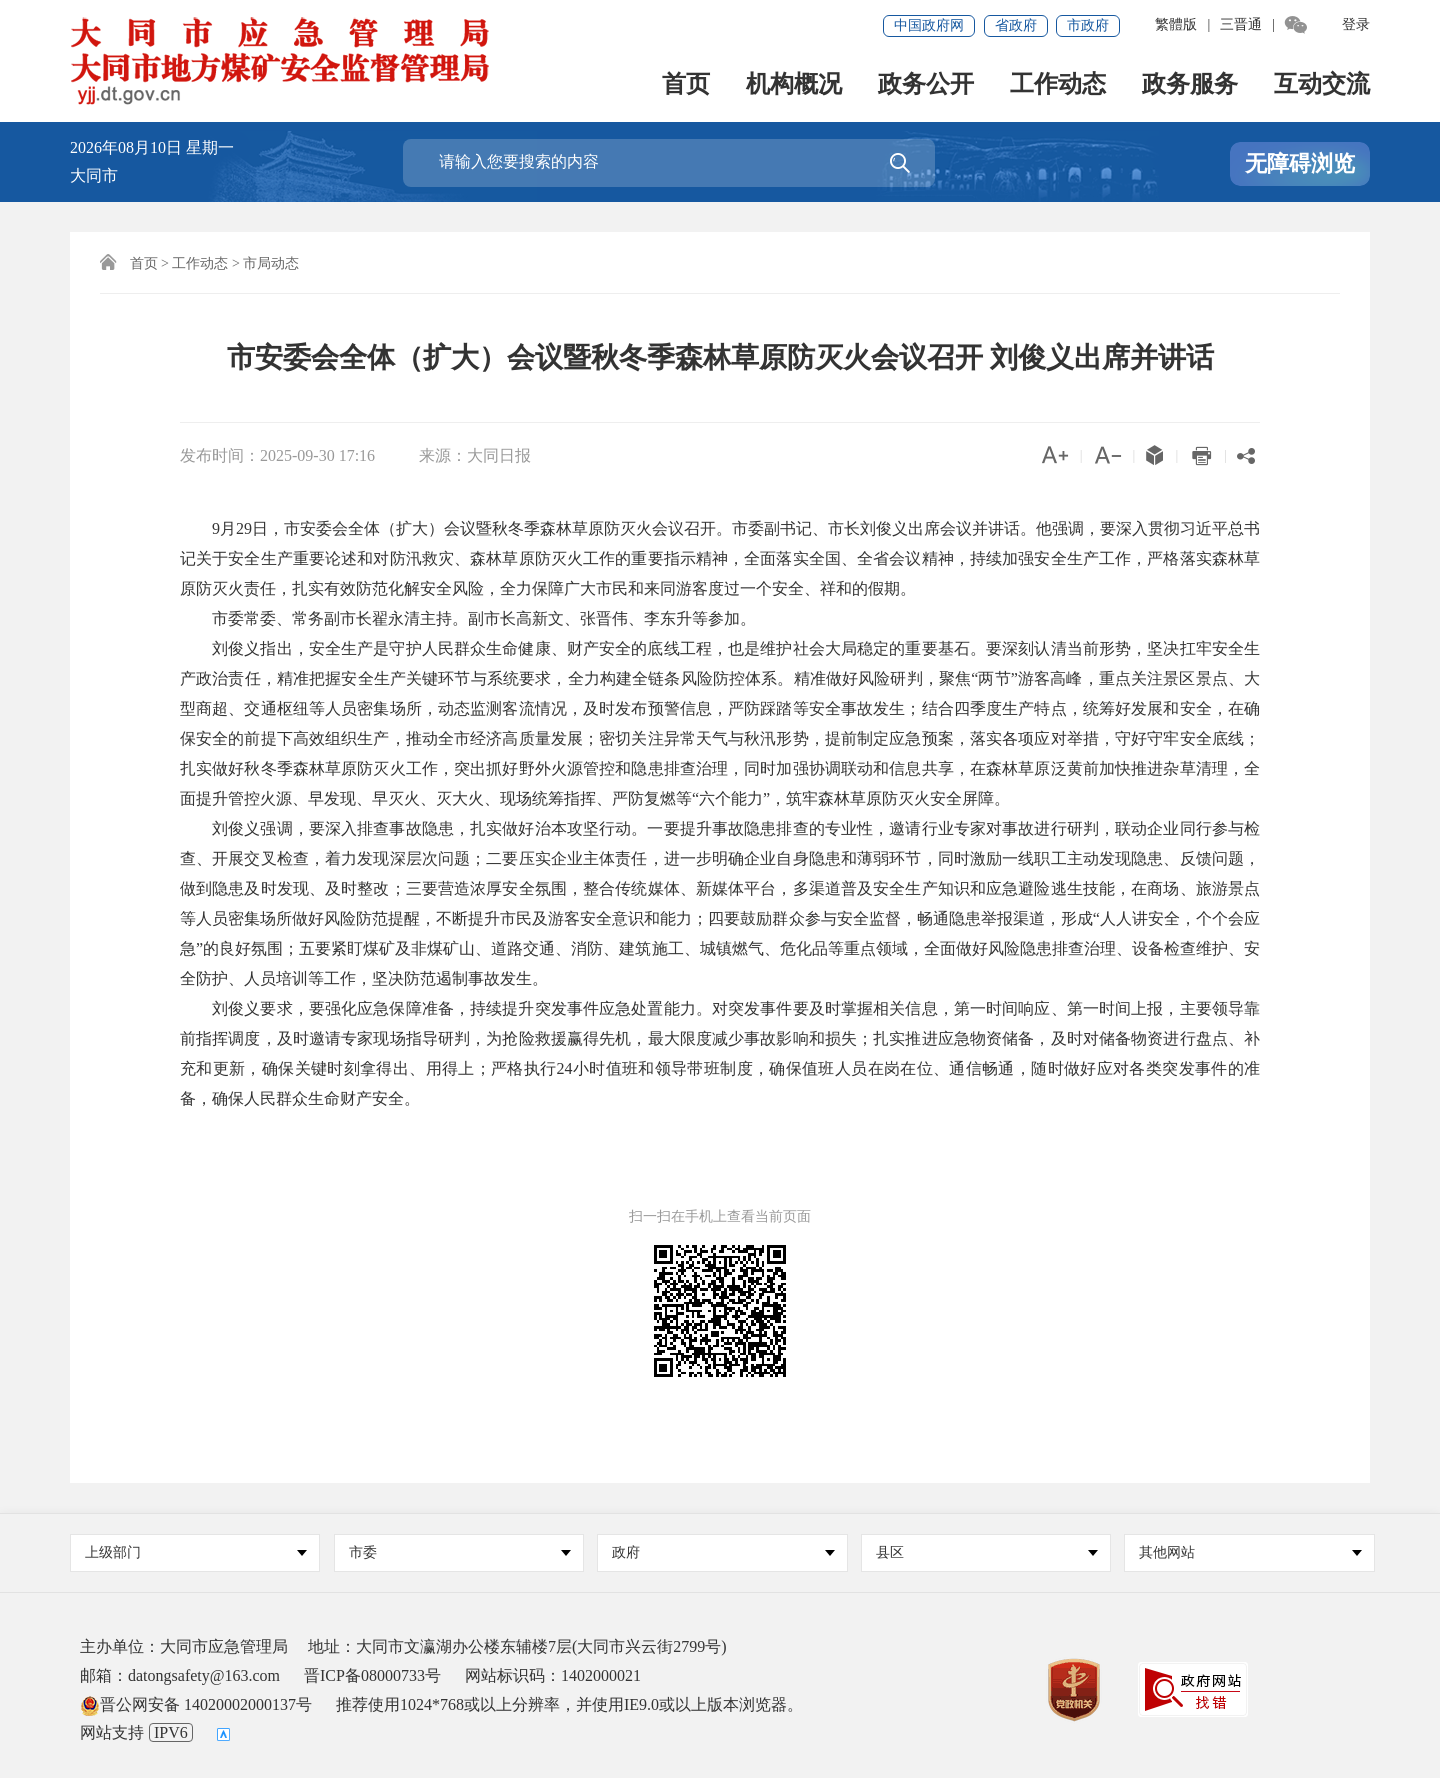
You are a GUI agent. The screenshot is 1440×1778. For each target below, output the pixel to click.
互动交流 (1322, 85)
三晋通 (1241, 24)
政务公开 (926, 85)
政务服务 (1190, 85)
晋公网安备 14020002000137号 (196, 1704)
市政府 (1088, 25)
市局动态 (271, 263)
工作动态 (1058, 85)
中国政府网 (929, 25)
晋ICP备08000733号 (372, 1675)
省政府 (1016, 25)
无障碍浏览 (1300, 163)
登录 (1356, 24)
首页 (686, 85)
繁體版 (1176, 24)
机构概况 (794, 85)
